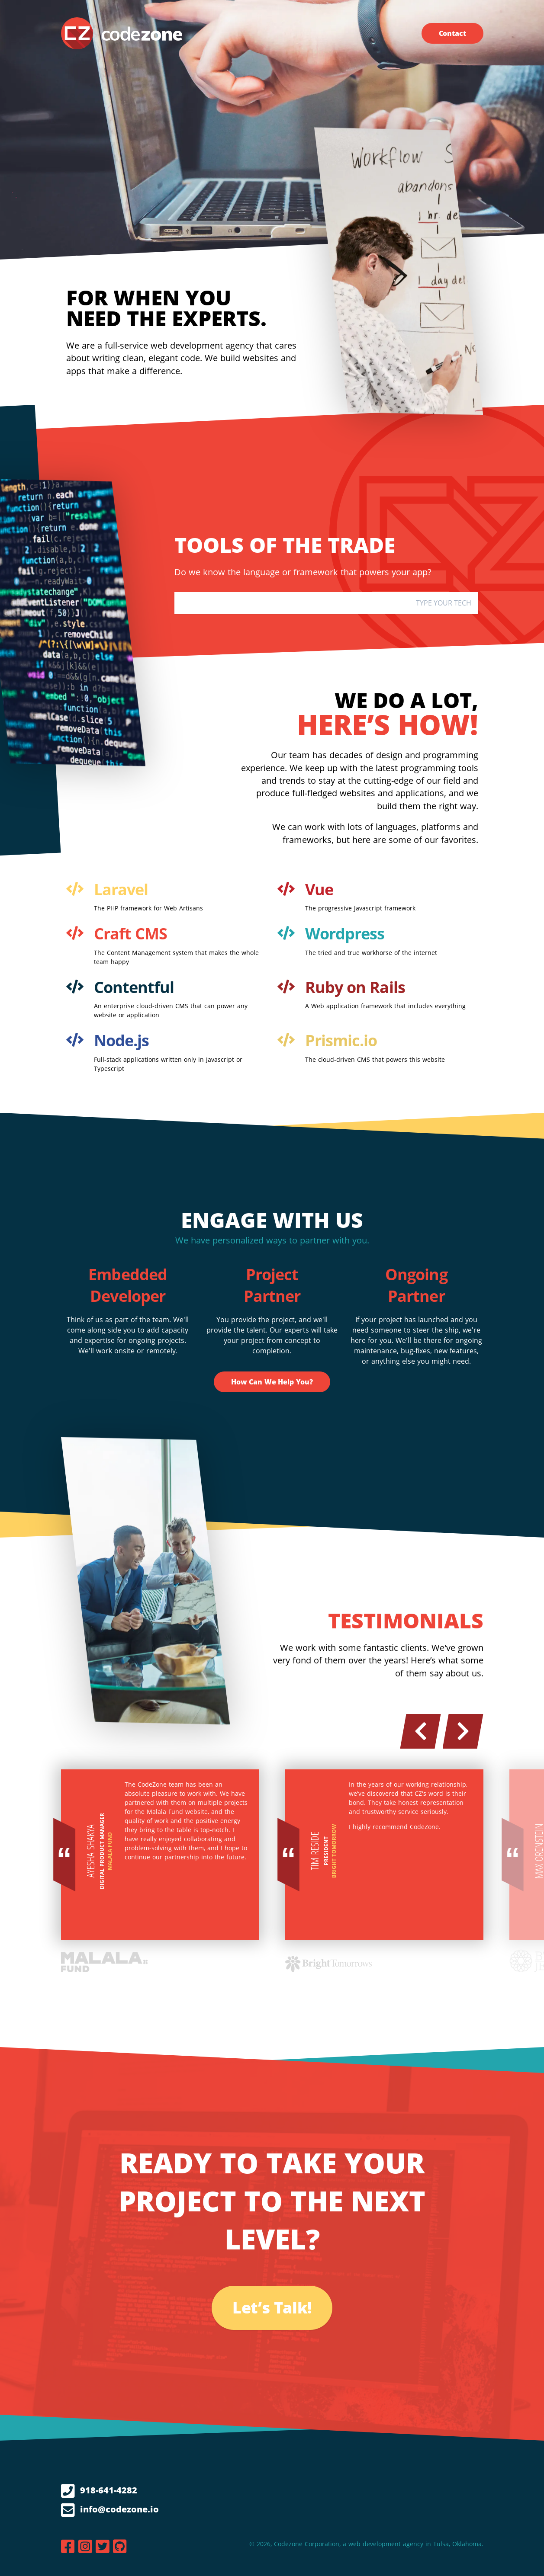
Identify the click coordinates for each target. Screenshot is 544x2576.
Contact (452, 33)
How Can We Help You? (272, 1382)
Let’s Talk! (272, 2307)
